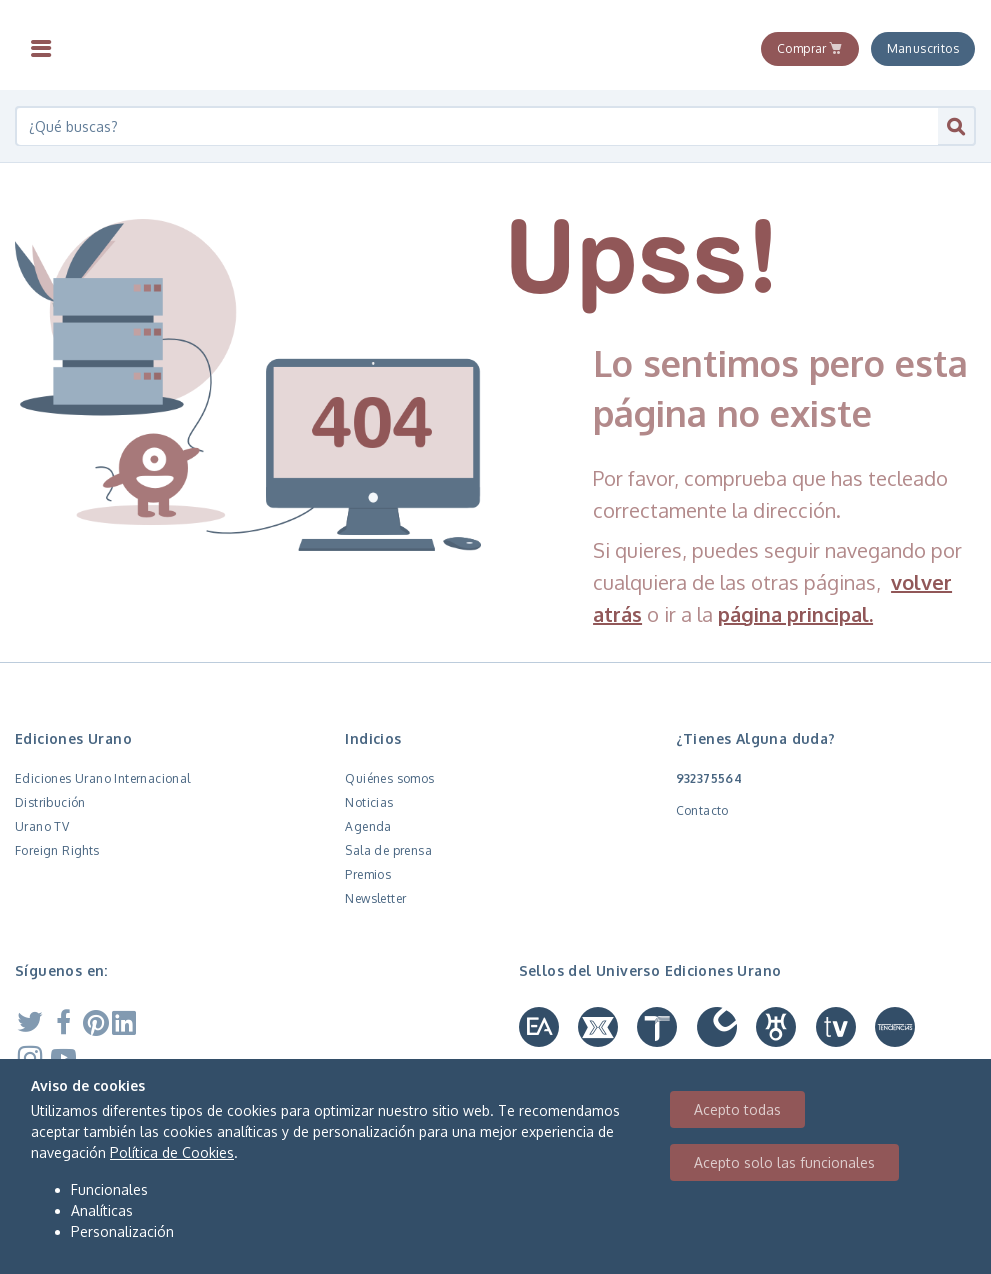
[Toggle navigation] (41, 49)
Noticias (369, 802)
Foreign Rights (57, 850)
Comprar (810, 48)
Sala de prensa (388, 850)
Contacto (702, 810)
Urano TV (42, 826)
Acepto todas (737, 1109)
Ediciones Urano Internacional (103, 778)
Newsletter (375, 898)
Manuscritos (923, 48)
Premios (368, 874)
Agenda (368, 826)
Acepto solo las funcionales (784, 1162)
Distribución (50, 802)
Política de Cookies (172, 1152)
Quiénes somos (389, 778)
